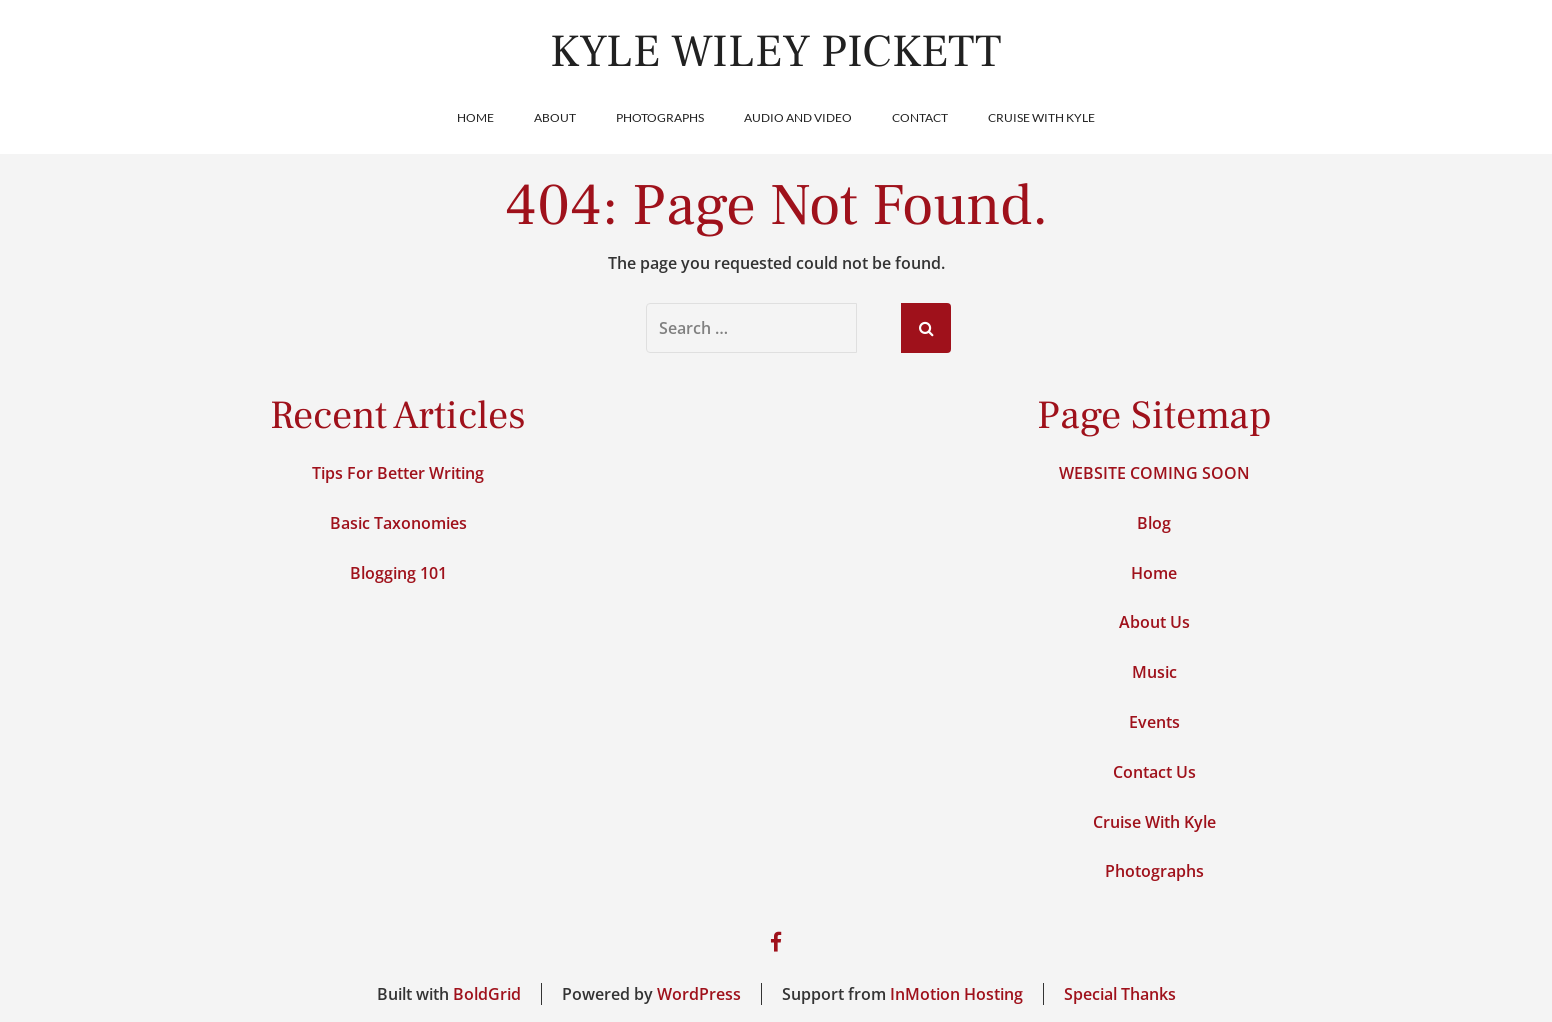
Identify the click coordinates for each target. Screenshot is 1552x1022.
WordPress (699, 994)
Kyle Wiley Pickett (776, 51)
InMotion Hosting (956, 994)
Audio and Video (798, 117)
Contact (920, 117)
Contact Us (1154, 772)
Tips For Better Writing (398, 473)
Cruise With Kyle (1041, 117)
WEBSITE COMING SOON (1154, 473)
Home (475, 117)
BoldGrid (487, 994)
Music (1154, 672)
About (555, 117)
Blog (1154, 523)
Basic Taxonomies (398, 523)
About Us (1154, 622)
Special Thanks (1120, 994)
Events (1154, 722)
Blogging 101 (398, 573)
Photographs (660, 117)
